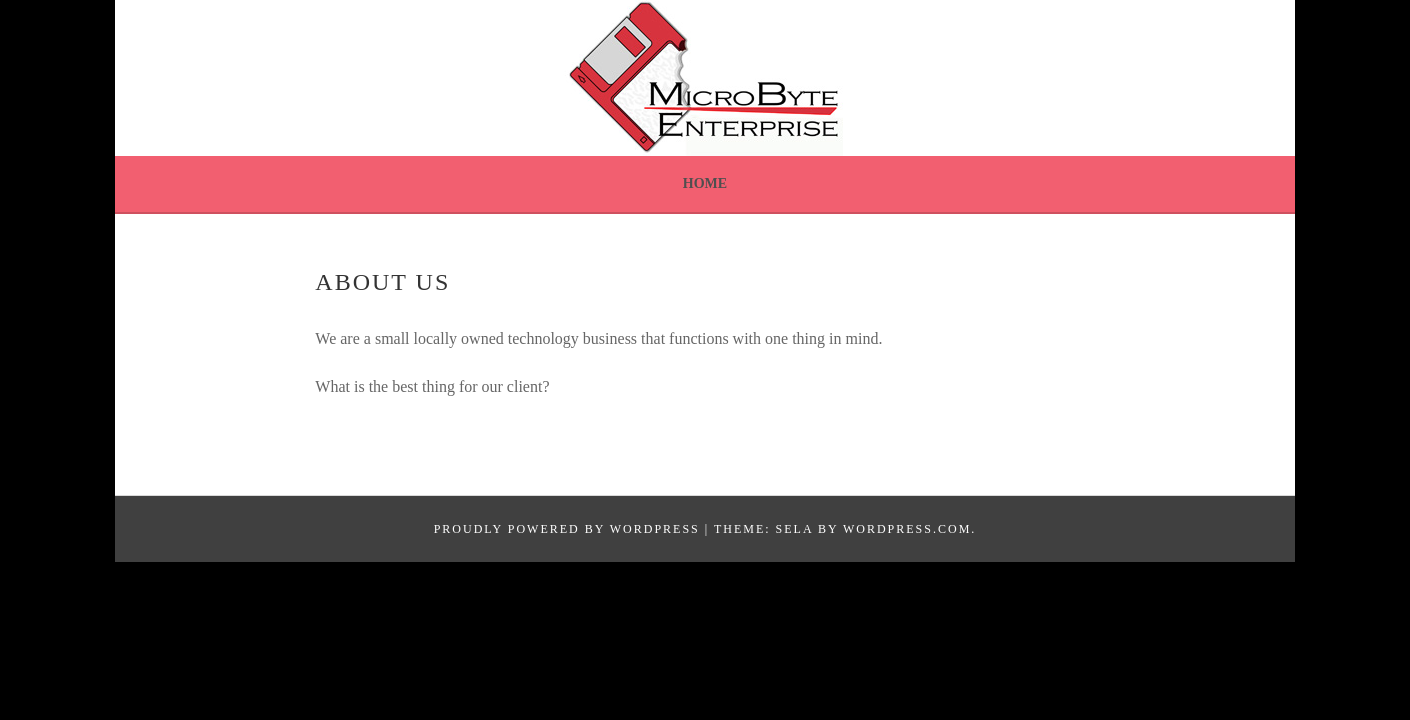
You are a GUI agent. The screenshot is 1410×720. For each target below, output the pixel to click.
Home (705, 183)
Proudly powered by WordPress (567, 529)
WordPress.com (907, 529)
